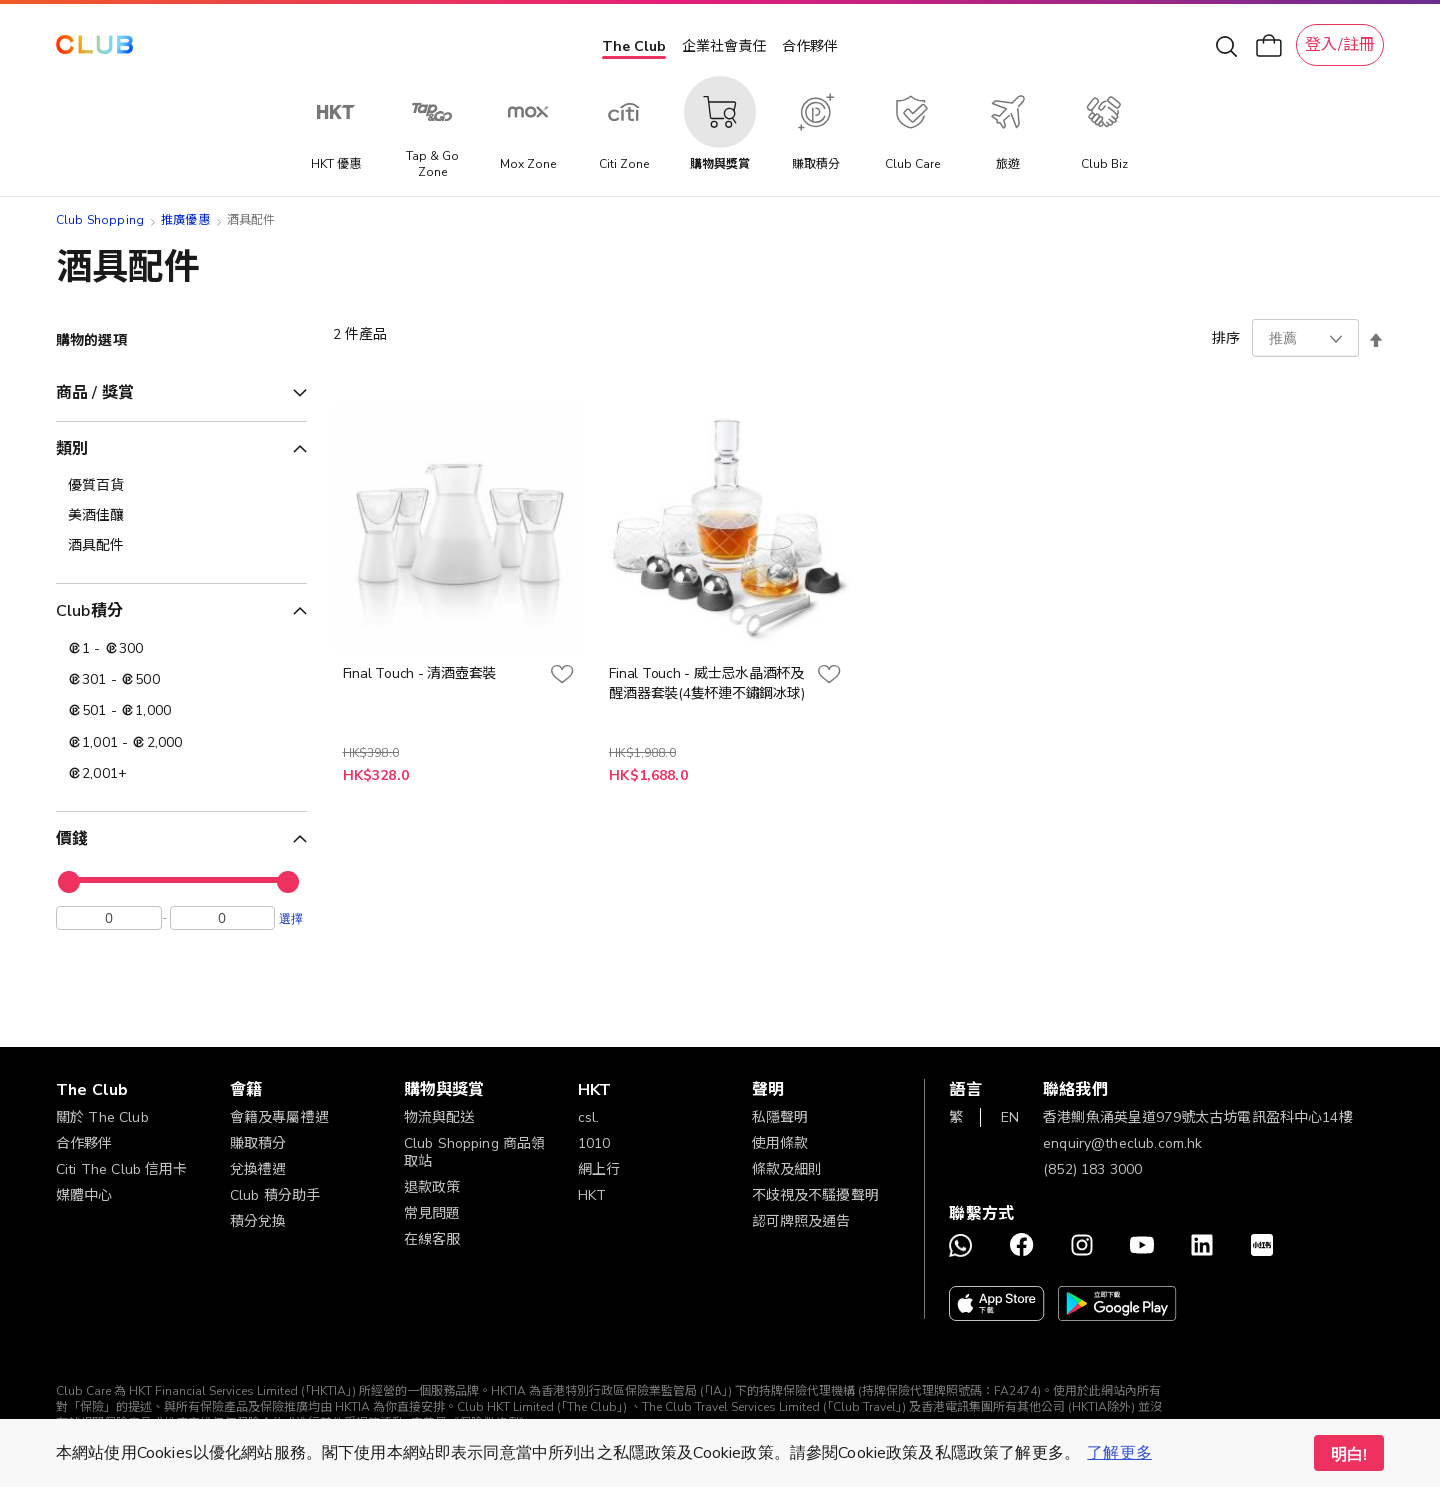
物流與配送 (439, 1117)
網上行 (599, 1169)
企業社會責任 (724, 46)
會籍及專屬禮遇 (279, 1117)
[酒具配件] (181, 546)
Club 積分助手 (275, 1195)
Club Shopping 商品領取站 (475, 1152)
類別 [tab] (72, 449)
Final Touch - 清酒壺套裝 (419, 673)
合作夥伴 (810, 46)
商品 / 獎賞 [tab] (95, 393)
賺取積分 (258, 1143)
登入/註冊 (1340, 45)
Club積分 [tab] (89, 611)
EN (1010, 1117)
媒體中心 (84, 1195)
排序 (1226, 338)
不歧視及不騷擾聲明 (815, 1195)
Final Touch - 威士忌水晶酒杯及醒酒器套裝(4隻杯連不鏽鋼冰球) (706, 683)
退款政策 (432, 1187)
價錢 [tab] (72, 839)
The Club (634, 46)
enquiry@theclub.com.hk (1122, 1143)
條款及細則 (787, 1169)
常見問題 (432, 1213)
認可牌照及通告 (801, 1221)
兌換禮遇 (258, 1169)
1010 (594, 1143)
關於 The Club (102, 1117)
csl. (589, 1117)
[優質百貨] (181, 486)
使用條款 (780, 1143)
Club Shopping (100, 220)
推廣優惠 (185, 220)
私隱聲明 (780, 1117)
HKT (592, 1195)
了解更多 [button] (1119, 1453)
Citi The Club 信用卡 (122, 1169)
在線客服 (432, 1239)
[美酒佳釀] (181, 516)
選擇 (291, 923)
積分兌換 (258, 1221)
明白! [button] (1349, 1455)
